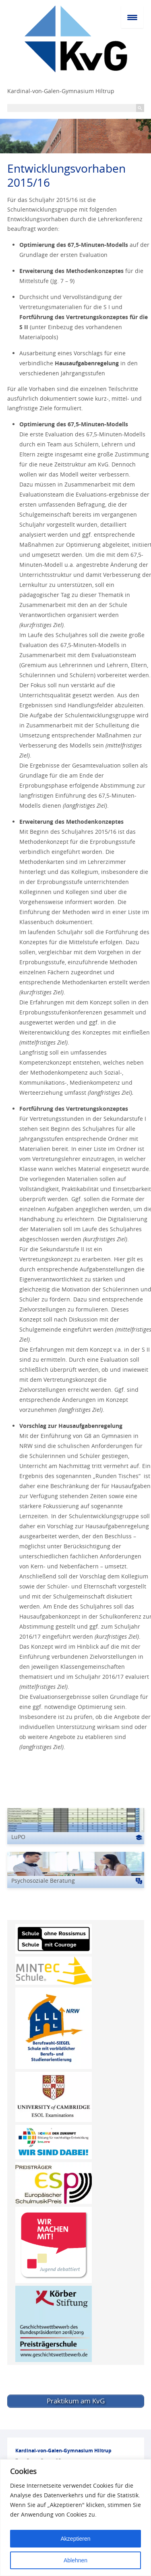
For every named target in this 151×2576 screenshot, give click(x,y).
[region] (75, 2517)
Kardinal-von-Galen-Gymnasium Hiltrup (60, 91)
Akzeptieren (76, 2538)
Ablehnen (75, 2560)
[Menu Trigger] (132, 17)
